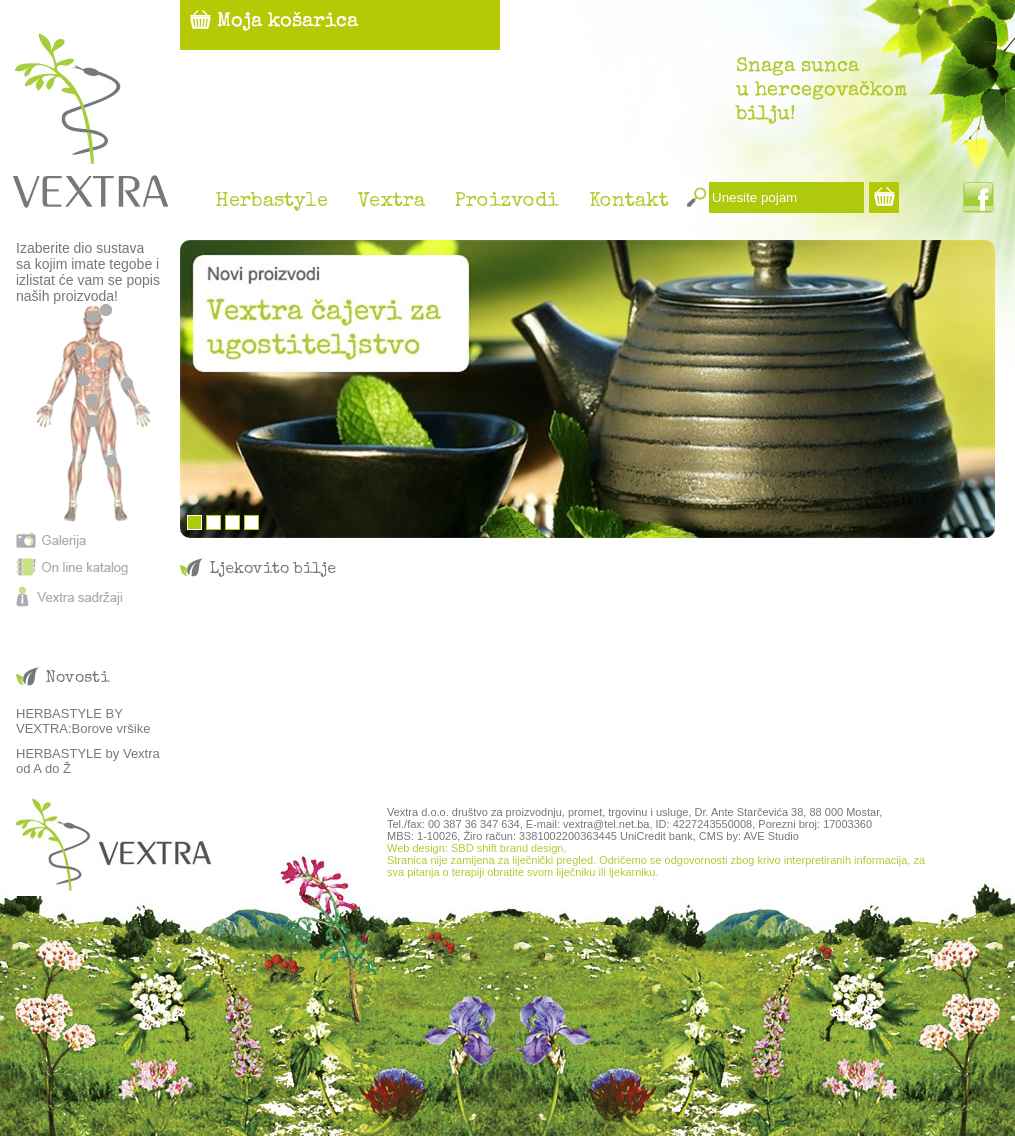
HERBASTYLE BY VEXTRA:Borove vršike (83, 721)
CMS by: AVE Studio (749, 836)
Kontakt (629, 202)
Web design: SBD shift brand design (475, 848)
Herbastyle (271, 202)
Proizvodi (507, 202)
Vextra (391, 202)
